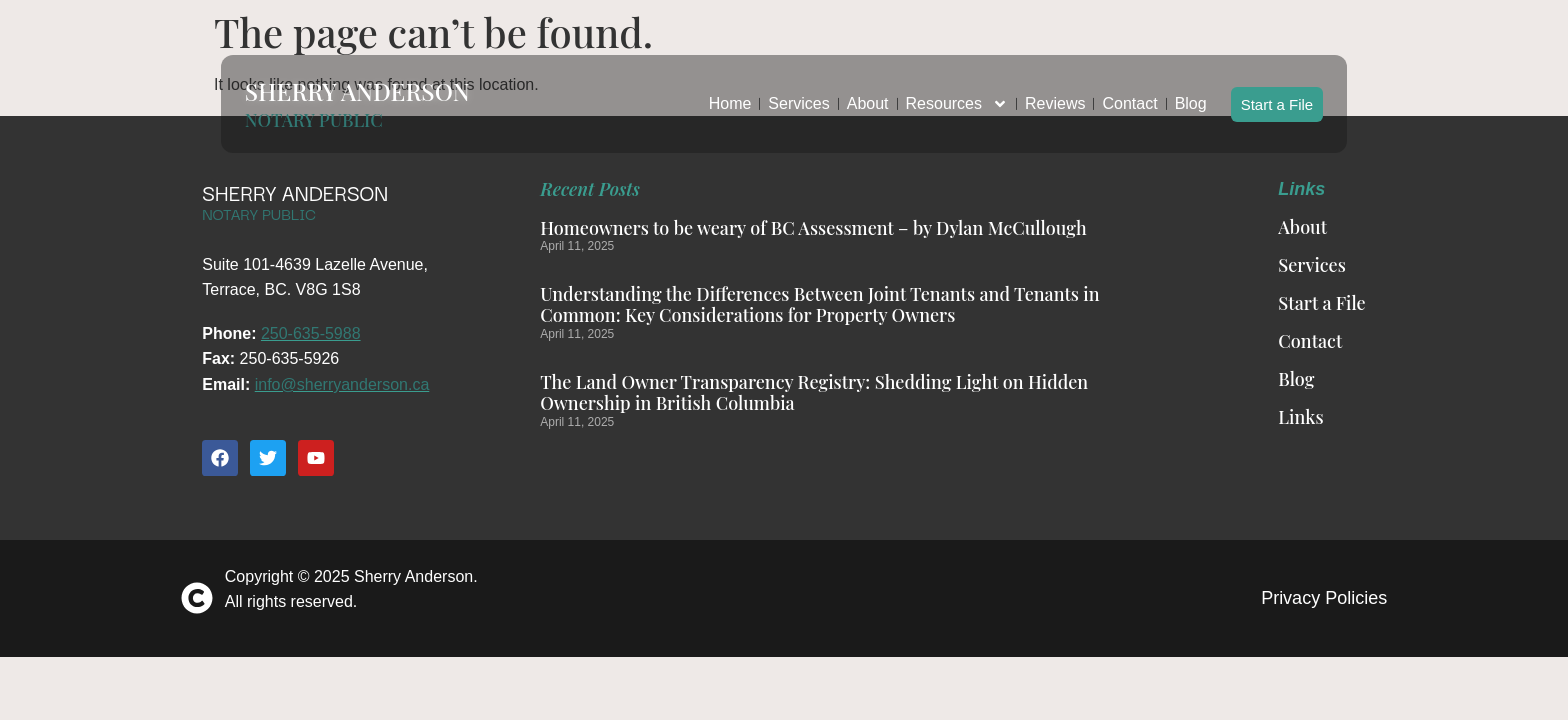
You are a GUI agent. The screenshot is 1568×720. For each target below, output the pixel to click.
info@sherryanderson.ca (342, 384)
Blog (1191, 94)
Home (730, 94)
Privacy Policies (1324, 598)
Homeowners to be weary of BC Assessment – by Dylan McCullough (813, 228)
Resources (957, 95)
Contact (1129, 94)
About (868, 94)
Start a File (1277, 94)
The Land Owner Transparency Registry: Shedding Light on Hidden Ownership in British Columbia (814, 393)
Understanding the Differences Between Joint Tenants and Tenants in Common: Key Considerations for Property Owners (819, 305)
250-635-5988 (311, 333)
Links (1300, 417)
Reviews (1055, 94)
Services (798, 94)
